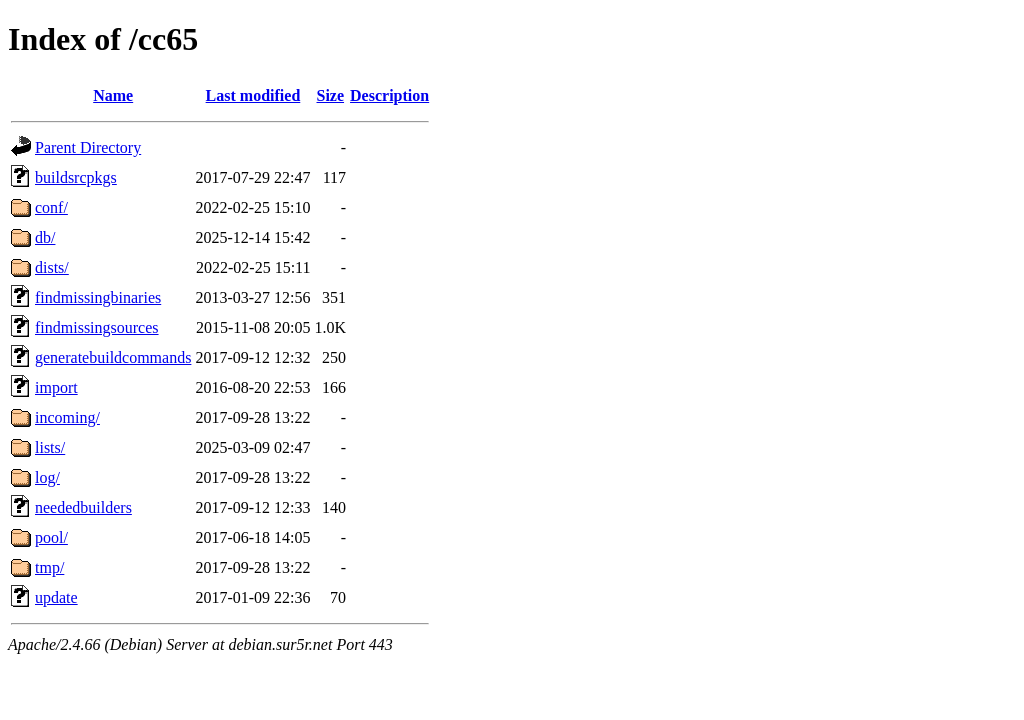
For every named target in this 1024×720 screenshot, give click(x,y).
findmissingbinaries (98, 297)
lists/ (50, 447)
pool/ (51, 537)
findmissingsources (97, 327)
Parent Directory (88, 147)
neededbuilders (83, 507)
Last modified (253, 95)
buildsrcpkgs (76, 177)
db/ (45, 237)
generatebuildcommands (113, 357)
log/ (47, 477)
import (56, 387)
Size (331, 95)
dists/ (52, 267)
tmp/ (49, 567)
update (56, 597)
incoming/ (67, 417)
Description (389, 95)
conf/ (51, 207)
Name (113, 95)
